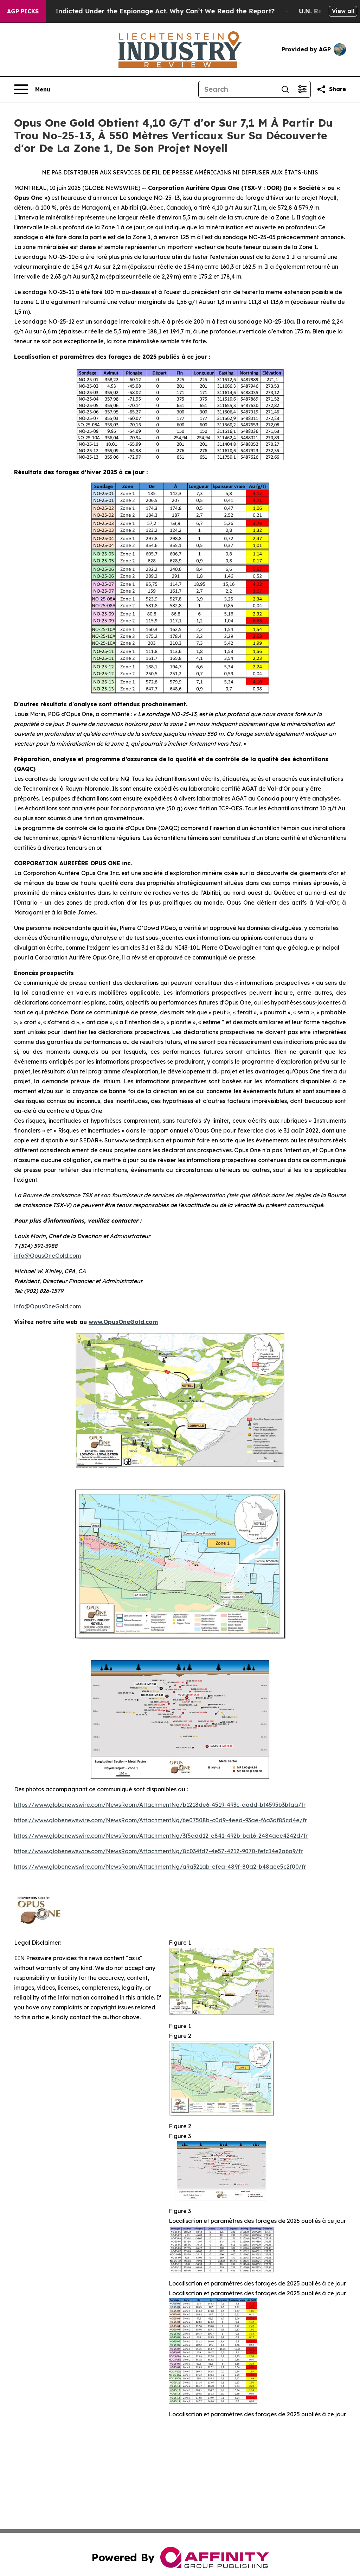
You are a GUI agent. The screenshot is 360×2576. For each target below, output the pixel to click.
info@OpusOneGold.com (47, 1255)
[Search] (238, 89)
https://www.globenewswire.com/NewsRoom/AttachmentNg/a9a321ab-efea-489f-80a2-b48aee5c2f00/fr (160, 1866)
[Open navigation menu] (32, 89)
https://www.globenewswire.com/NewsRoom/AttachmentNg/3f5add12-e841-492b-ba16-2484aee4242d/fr (161, 1835)
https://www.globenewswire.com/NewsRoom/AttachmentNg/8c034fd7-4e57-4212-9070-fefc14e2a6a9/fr (158, 1851)
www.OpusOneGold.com (123, 1321)
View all (343, 10)
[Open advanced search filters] (302, 89)
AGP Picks (23, 11)
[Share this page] (331, 89)
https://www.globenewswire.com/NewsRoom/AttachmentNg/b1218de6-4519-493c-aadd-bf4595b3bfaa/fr (160, 1804)
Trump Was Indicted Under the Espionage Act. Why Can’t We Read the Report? (151, 11)
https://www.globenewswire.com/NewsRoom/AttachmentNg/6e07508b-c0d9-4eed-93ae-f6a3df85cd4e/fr (160, 1820)
